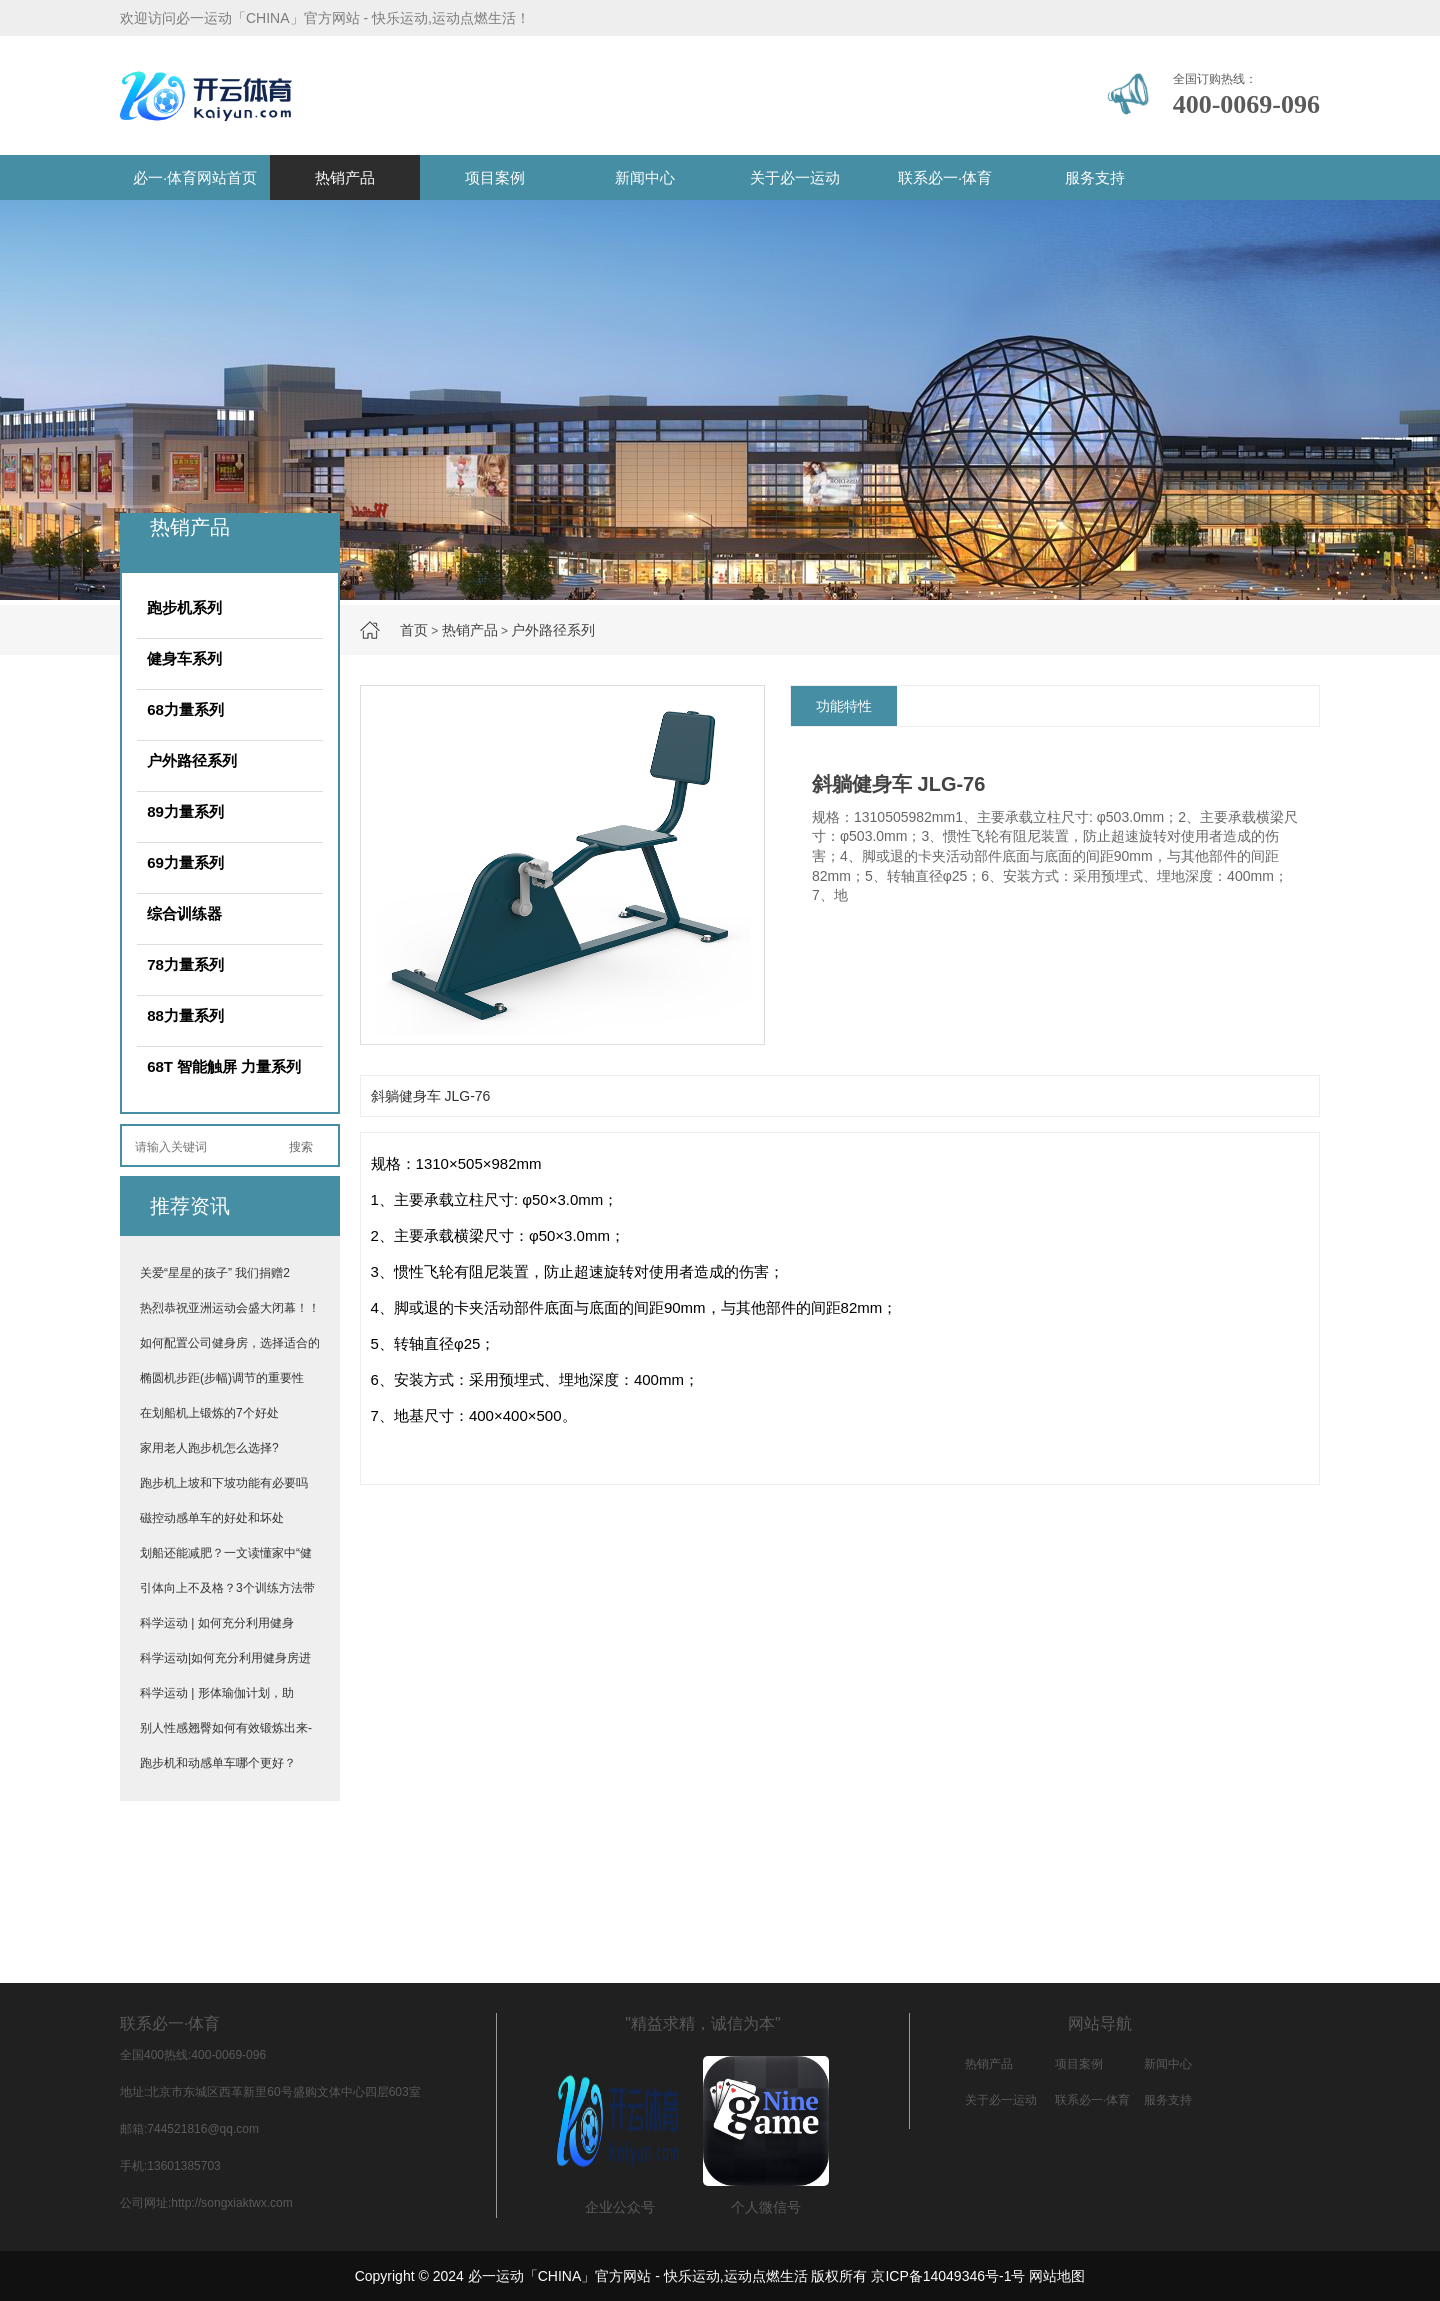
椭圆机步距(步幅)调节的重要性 (222, 1378)
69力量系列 (185, 862)
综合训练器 (184, 913)
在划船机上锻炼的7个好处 (209, 1413)
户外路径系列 (553, 630)
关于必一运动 (795, 177)
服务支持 (1095, 177)
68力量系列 (185, 709)
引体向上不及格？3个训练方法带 (227, 1588)
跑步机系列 (184, 607)
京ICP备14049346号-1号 (948, 2276)
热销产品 (345, 177)
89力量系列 (185, 811)
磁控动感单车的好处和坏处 (212, 1518)
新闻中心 (645, 177)
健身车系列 (184, 658)
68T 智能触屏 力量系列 (224, 1066)
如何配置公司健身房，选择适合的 (230, 1343)
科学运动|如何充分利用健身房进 (225, 1658)
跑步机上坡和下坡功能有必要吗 (224, 1483)
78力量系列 (185, 964)
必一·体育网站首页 (195, 177)
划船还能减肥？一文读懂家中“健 (226, 1553)
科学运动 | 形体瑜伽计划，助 (217, 1693)
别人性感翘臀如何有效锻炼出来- (226, 1728)
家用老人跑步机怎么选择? (209, 1448)
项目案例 (495, 177)
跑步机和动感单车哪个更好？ (218, 1763)
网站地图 (1057, 2276)
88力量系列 (185, 1015)
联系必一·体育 (945, 177)
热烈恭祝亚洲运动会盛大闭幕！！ (230, 1308)
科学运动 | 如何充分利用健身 (217, 1623)
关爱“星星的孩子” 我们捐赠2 (215, 1273)
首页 (414, 630)
